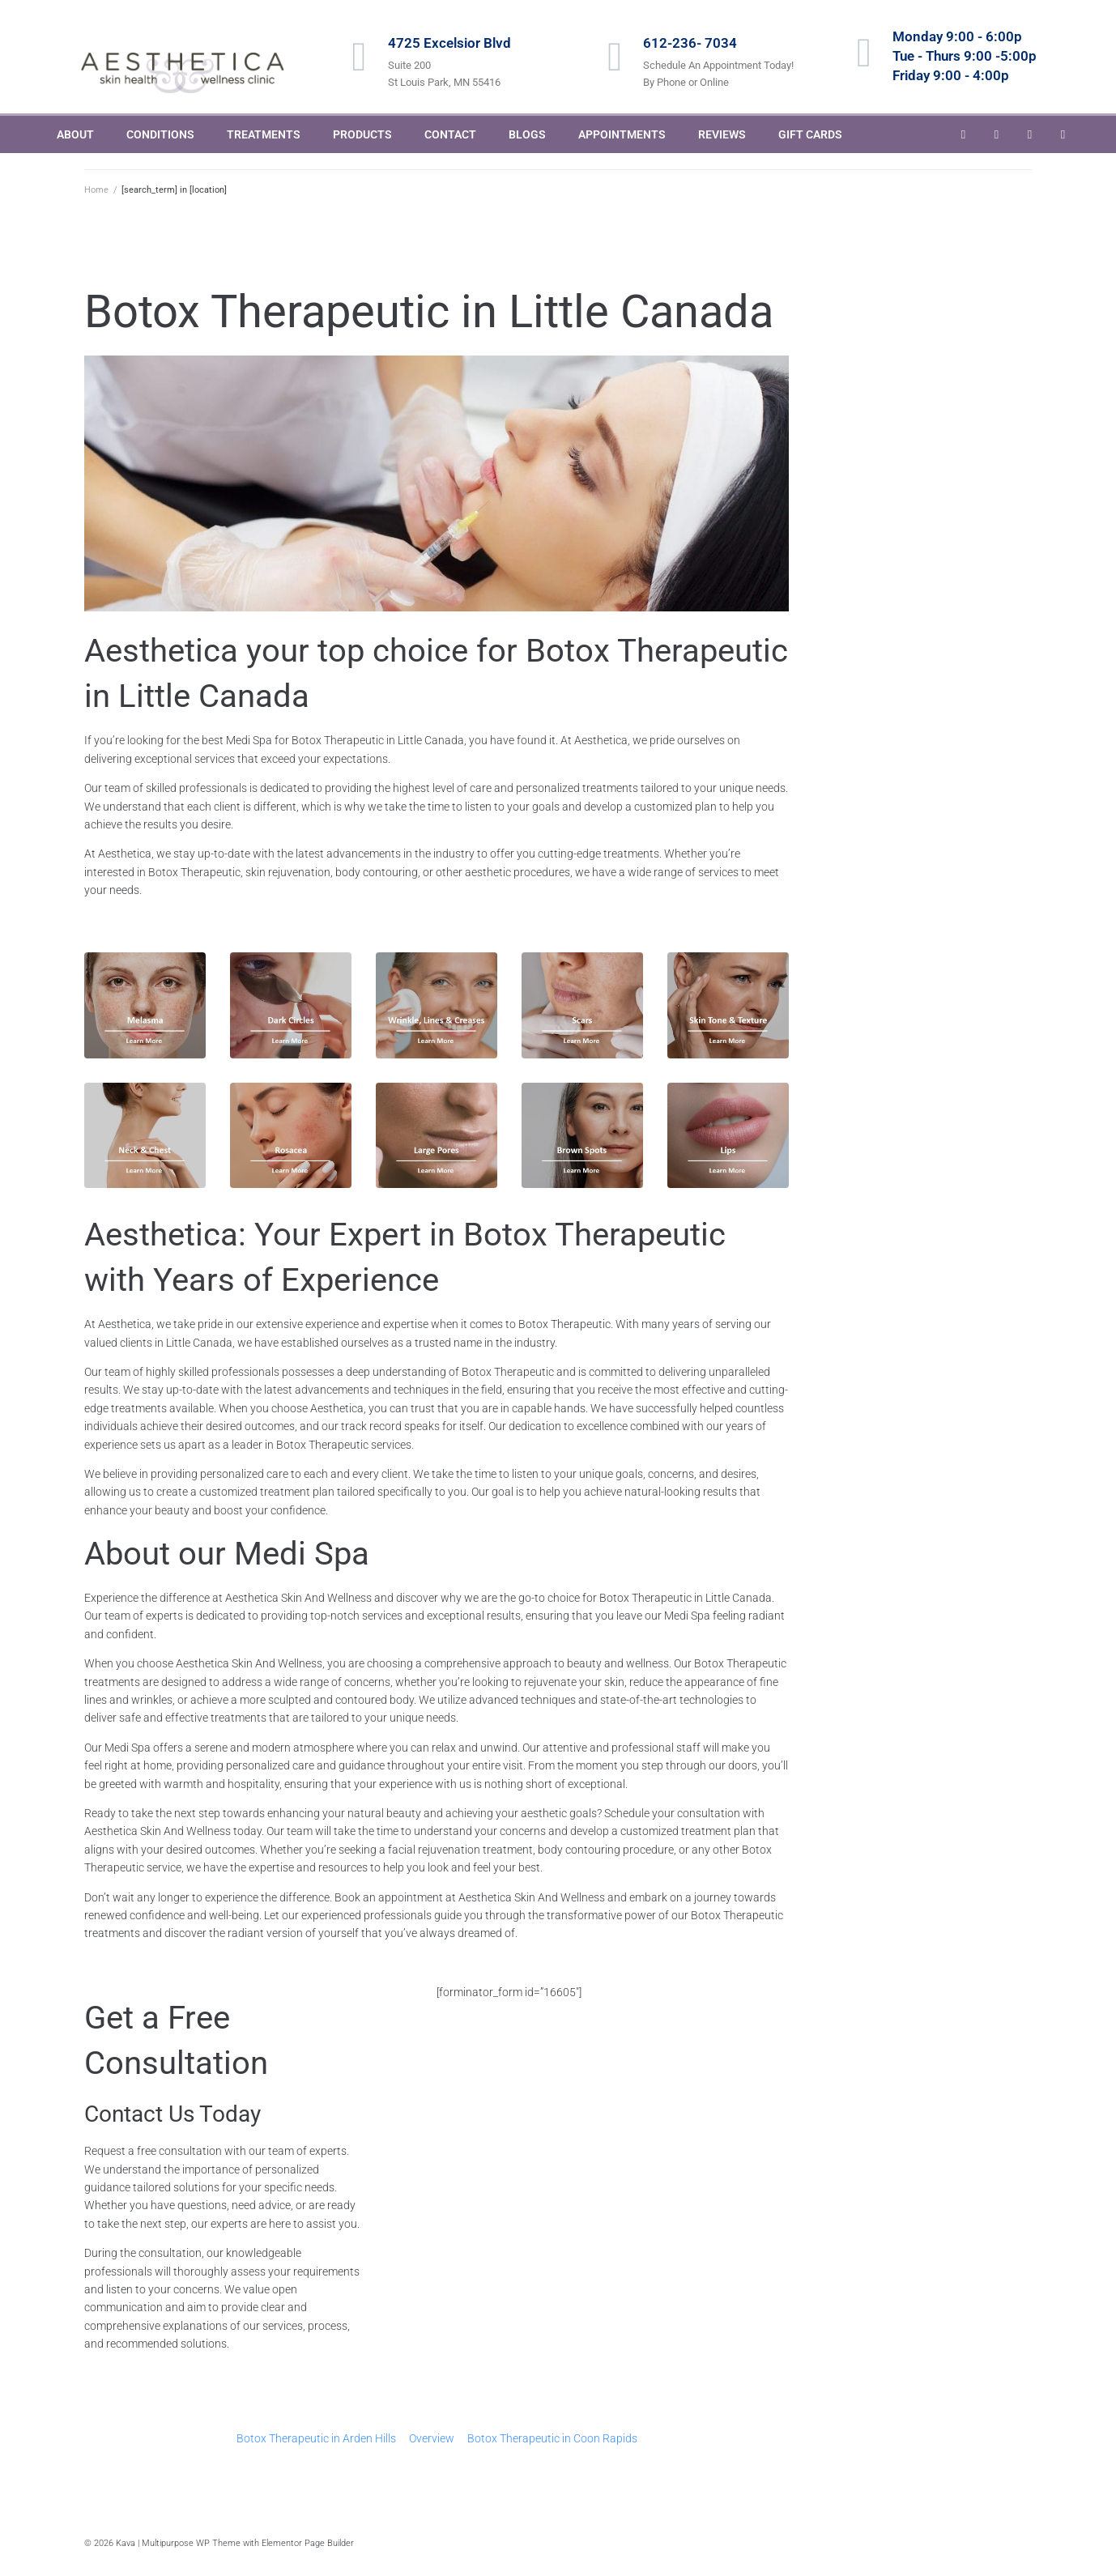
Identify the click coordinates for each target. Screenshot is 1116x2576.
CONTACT (450, 134)
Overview (431, 2438)
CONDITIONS (160, 134)
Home (96, 190)
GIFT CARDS (810, 134)
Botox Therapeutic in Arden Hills (316, 2438)
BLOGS (527, 134)
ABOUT (75, 134)
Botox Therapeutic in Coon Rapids (552, 2438)
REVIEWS (722, 134)
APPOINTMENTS (622, 134)
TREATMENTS (263, 134)
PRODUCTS (362, 134)
